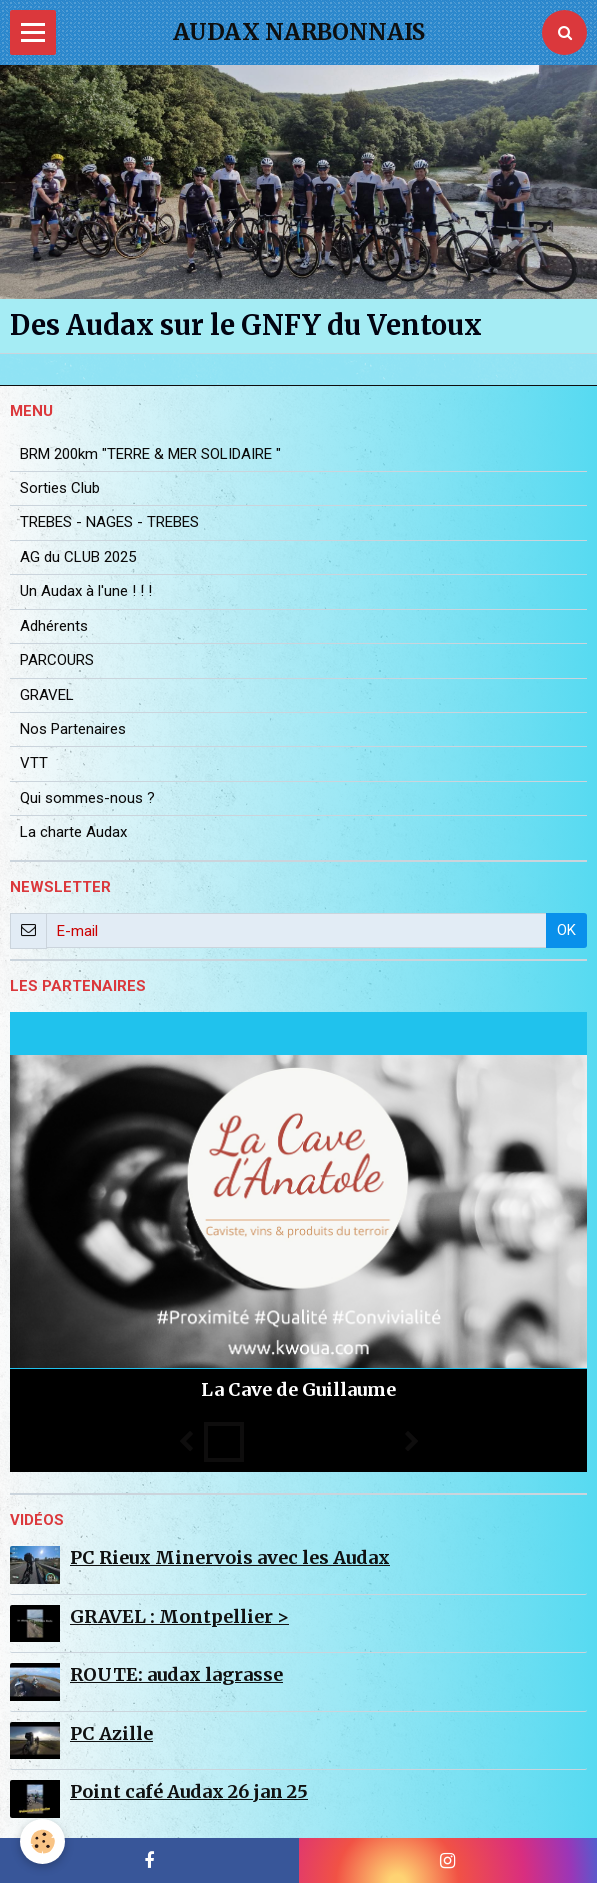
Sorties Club (60, 488)
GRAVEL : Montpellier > (179, 1616)
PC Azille (111, 1733)
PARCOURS (57, 660)
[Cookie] (42, 1841)
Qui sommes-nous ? (87, 798)
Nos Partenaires (73, 729)
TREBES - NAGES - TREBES (109, 522)
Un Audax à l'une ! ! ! (86, 591)
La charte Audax (73, 832)
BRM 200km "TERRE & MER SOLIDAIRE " (150, 454)
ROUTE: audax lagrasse (176, 1674)
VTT (34, 763)
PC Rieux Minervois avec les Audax (230, 1557)
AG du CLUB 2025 (78, 557)
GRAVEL (47, 695)
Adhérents (54, 626)
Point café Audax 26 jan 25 (189, 1791)
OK (566, 930)
